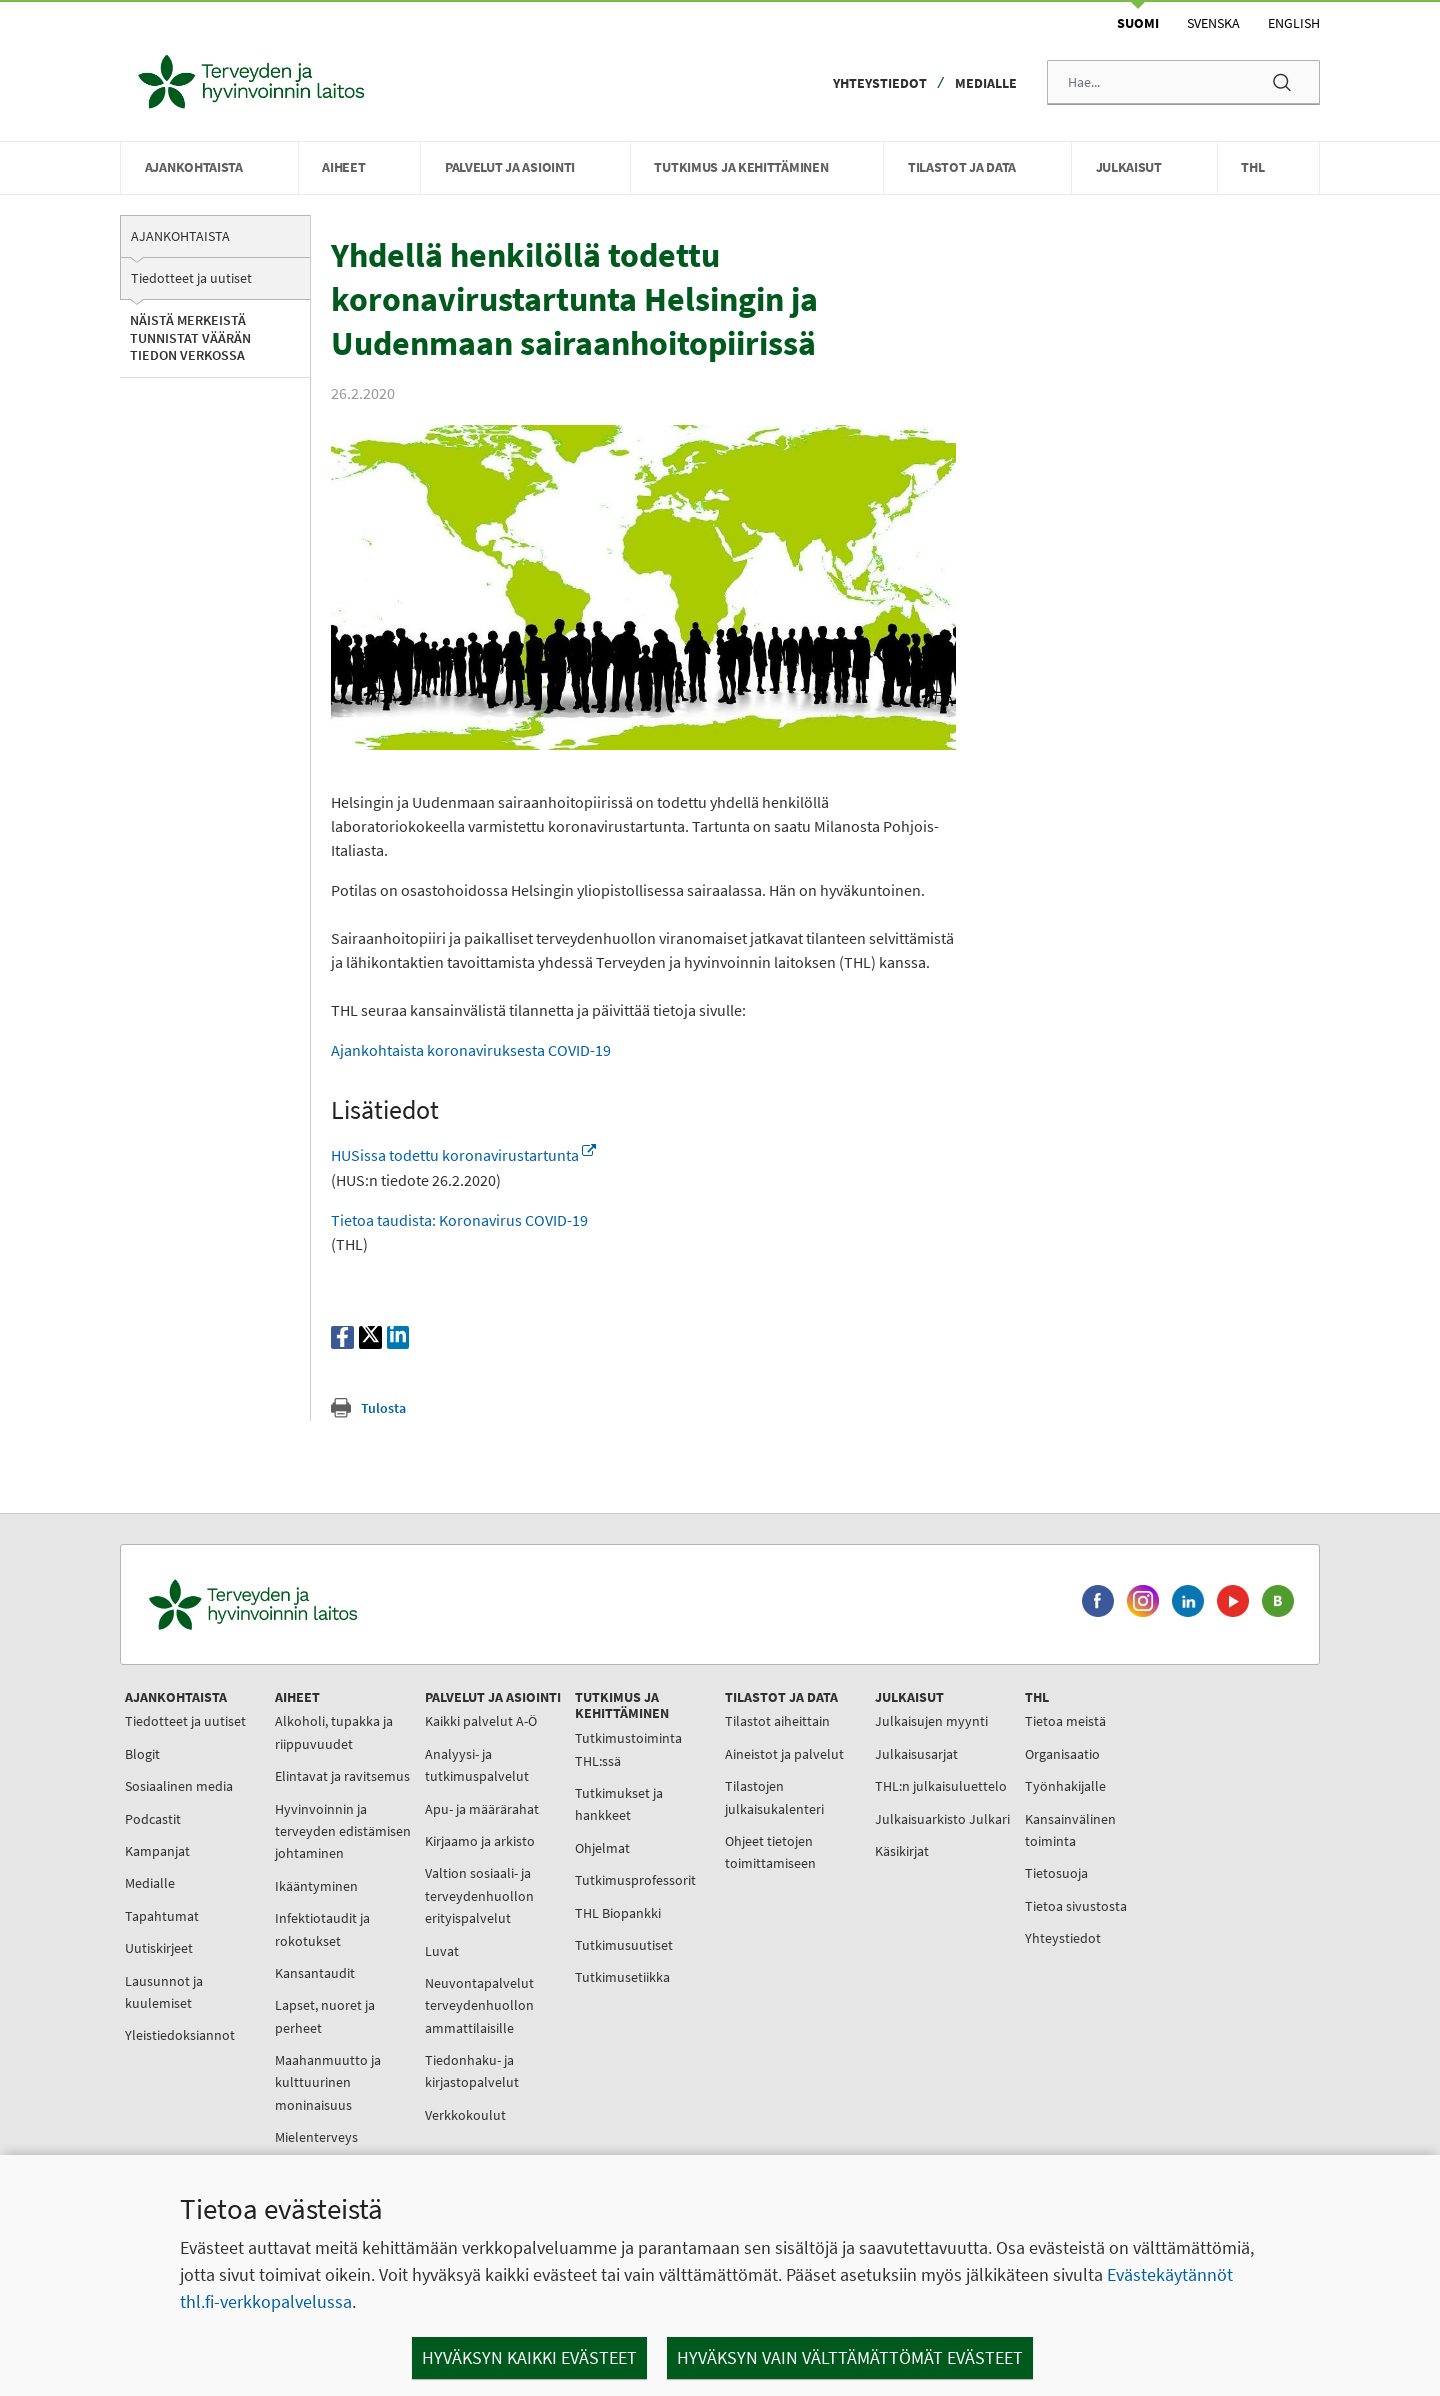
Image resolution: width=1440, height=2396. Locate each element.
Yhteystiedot (880, 83)
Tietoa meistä (1065, 1721)
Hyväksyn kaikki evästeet (529, 2357)
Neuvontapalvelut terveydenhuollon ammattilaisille (479, 2005)
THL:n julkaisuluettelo (941, 1786)
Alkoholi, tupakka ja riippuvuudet (334, 1732)
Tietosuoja (1056, 1873)
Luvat (442, 1951)
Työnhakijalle (1065, 1786)
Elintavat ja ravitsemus (342, 1776)
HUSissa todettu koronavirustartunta (463, 1155)
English (1294, 23)
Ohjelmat (602, 1848)
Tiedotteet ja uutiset (191, 278)
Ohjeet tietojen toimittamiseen (770, 1852)
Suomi (1138, 23)
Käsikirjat (902, 1851)
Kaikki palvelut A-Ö (481, 1721)
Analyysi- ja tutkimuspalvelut (477, 1765)
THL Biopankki (618, 1913)
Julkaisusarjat (916, 1754)
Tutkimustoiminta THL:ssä (628, 1749)
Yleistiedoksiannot (180, 2035)
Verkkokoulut (465, 2115)
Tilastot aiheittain (777, 1721)
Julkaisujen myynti (931, 1721)
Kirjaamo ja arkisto (480, 1841)
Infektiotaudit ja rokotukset (322, 1929)
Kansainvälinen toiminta (1070, 1830)
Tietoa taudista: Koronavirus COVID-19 (459, 1220)
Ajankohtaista (180, 236)
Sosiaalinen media (179, 1786)
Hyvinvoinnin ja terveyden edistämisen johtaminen (343, 1831)
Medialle (986, 83)
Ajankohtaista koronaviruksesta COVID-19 (472, 1050)
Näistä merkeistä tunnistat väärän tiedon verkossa (190, 337)
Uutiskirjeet (159, 1948)
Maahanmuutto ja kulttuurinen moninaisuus (328, 2082)
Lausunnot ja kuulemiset (164, 1992)
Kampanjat (157, 1851)
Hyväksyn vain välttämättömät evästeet (850, 2357)
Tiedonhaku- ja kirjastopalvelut (472, 2071)
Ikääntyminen (316, 1886)
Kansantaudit (315, 1973)
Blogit (142, 1754)
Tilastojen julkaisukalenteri (774, 1797)
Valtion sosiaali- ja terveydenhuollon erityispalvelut (479, 1895)
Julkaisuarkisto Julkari (942, 1819)
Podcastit (153, 1819)
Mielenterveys (316, 2137)
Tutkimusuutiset (624, 1945)
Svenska (1213, 23)
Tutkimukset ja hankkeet (619, 1804)
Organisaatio (1062, 1754)
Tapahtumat (162, 1916)
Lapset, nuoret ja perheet (325, 2016)
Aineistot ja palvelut (784, 1754)
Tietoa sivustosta (1076, 1906)
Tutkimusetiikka (622, 1977)
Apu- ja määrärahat (482, 1809)
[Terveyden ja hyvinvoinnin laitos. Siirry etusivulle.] (341, 1604)
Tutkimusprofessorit (635, 1880)
